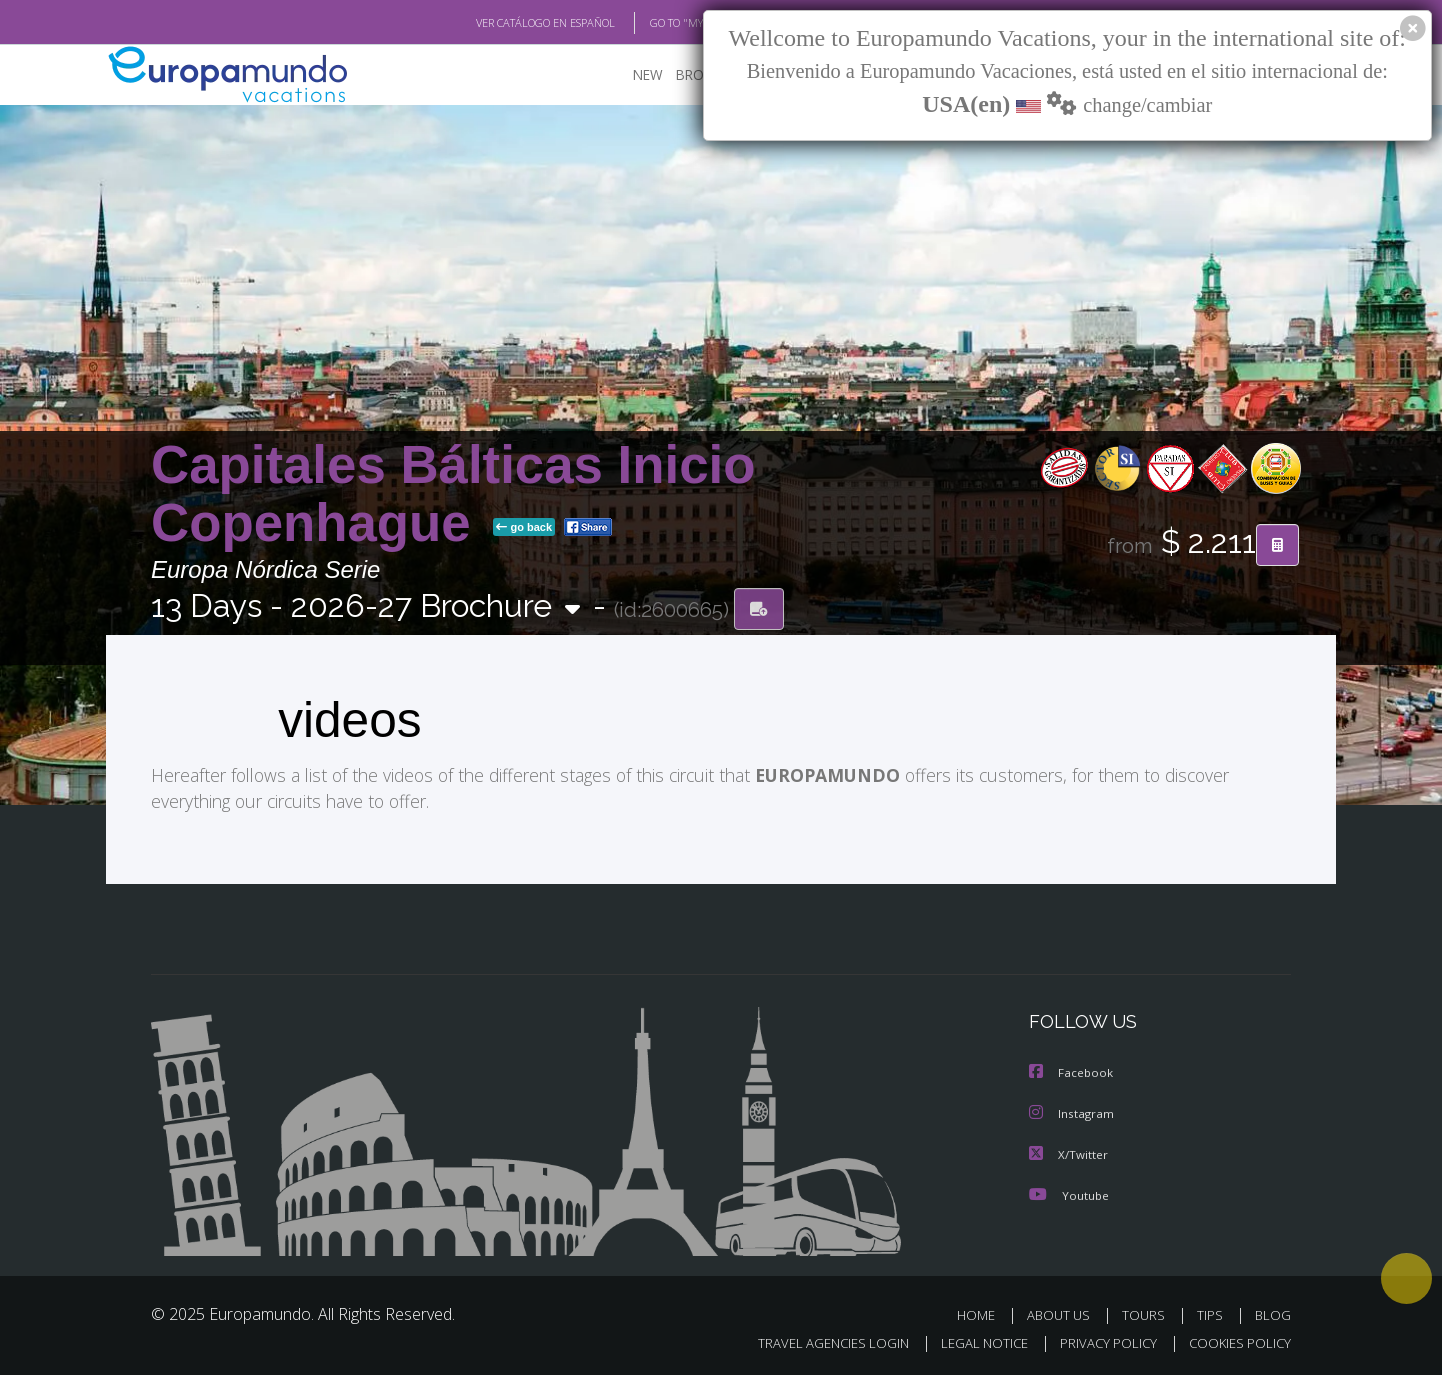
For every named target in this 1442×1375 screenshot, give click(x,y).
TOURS (1147, 1313)
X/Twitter (1070, 1154)
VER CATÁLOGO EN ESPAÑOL (499, 23)
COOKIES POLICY (1235, 1341)
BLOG (1273, 1313)
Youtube (1071, 1194)
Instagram (1074, 1114)
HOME (983, 1313)
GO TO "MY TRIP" (658, 23)
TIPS (1212, 1313)
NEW (648, 75)
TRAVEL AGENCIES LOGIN (814, 1341)
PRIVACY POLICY (1099, 1341)
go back (524, 528)
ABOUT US (1064, 1313)
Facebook (1073, 1074)
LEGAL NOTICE (971, 1341)
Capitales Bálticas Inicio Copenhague (453, 493)
